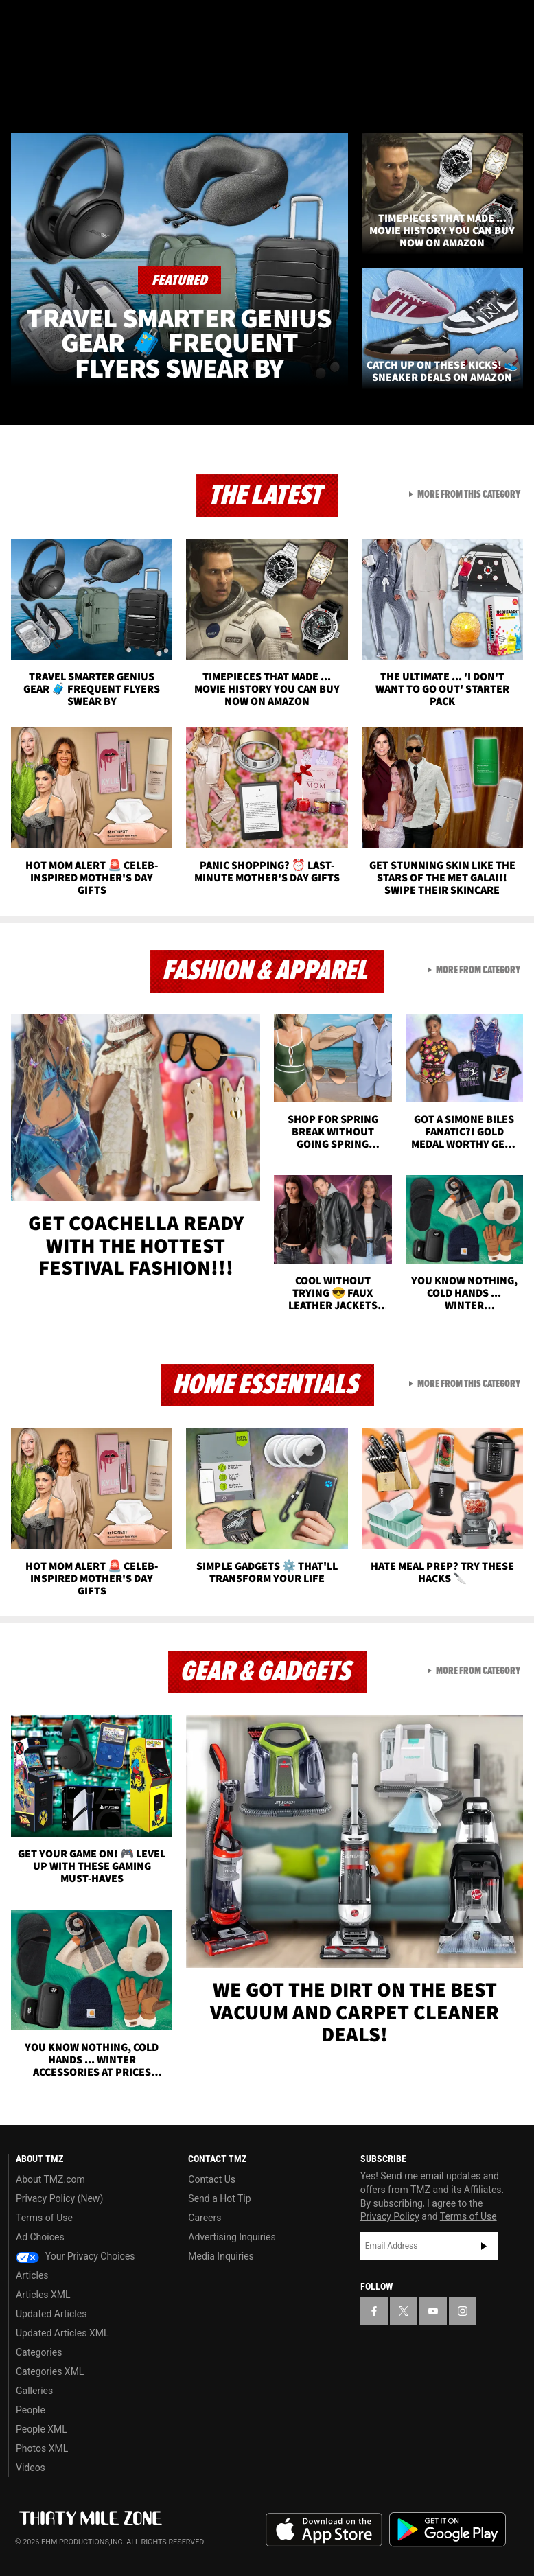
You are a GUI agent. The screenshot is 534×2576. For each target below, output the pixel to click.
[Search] (515, 92)
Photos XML (42, 2448)
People (30, 2409)
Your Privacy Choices (75, 2256)
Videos (30, 2467)
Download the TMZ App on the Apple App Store (324, 2530)
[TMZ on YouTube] (433, 2311)
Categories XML (50, 2371)
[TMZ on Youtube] (88, 22)
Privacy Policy (389, 2216)
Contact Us (211, 2179)
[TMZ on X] (55, 22)
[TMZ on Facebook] (22, 22)
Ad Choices (40, 2236)
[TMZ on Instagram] (121, 22)
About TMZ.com (50, 2179)
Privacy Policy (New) (59, 2198)
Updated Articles (51, 2313)
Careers (204, 2217)
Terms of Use (44, 2217)
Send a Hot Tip (219, 2198)
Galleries (34, 2390)
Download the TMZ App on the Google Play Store (447, 2529)
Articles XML (43, 2294)
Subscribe (484, 2246)
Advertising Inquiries (231, 2236)
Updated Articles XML (62, 2333)
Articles (32, 2275)
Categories (39, 2352)
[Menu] (19, 92)
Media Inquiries (220, 2256)
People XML (41, 2429)
